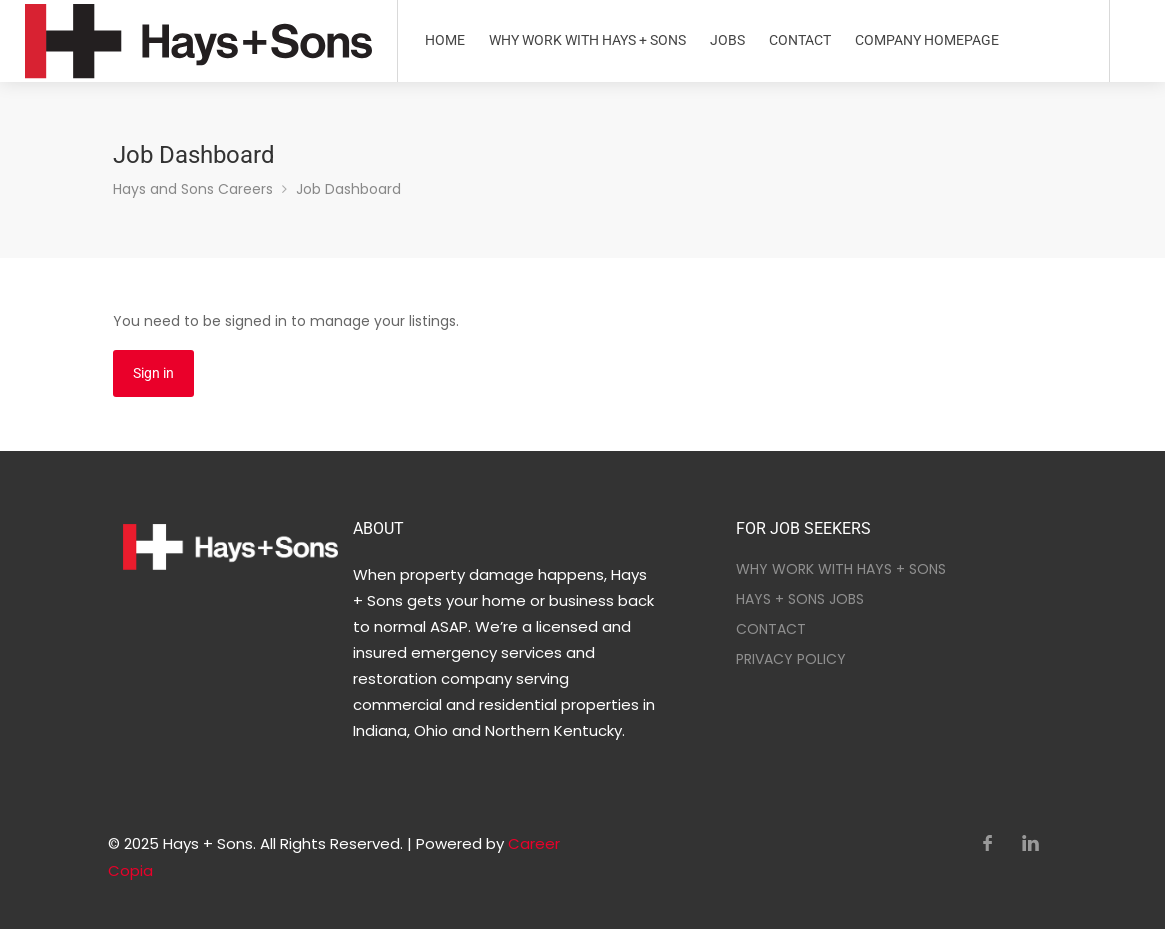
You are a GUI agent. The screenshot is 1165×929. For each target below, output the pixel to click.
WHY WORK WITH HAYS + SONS (587, 40)
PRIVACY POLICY (791, 659)
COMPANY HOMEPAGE (927, 40)
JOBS (727, 40)
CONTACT (800, 40)
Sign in (153, 373)
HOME (445, 40)
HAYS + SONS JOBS (800, 599)
